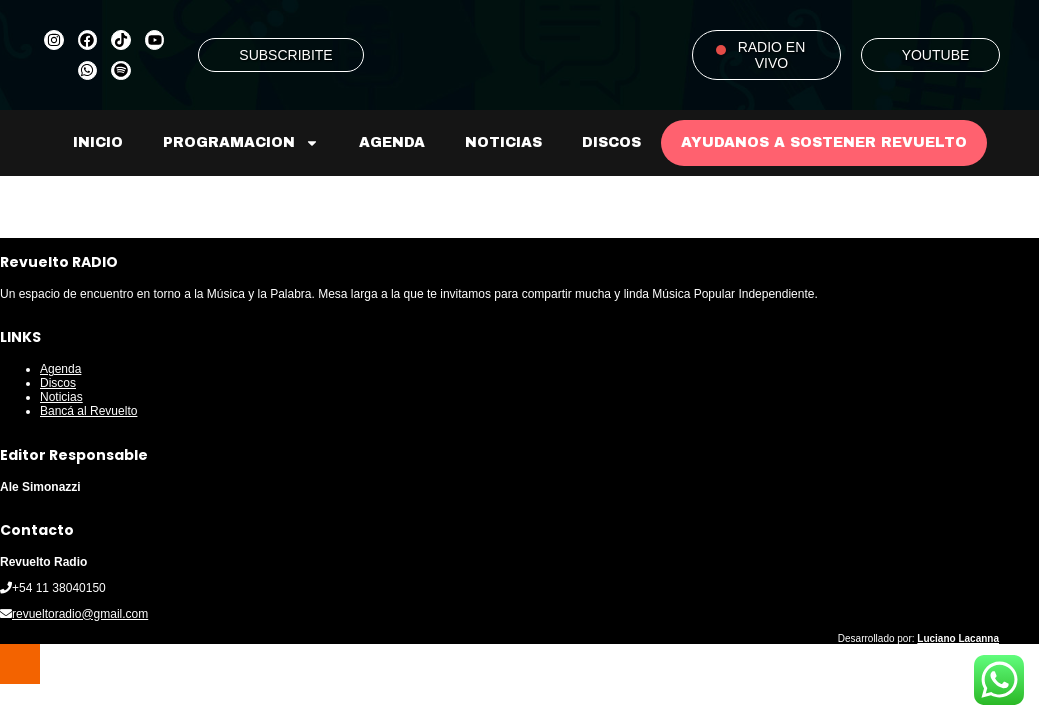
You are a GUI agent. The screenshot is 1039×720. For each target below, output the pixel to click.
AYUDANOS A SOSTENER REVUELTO (824, 142)
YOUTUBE (936, 55)
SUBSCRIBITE (285, 55)
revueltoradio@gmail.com (80, 614)
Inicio (98, 142)
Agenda (392, 142)
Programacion (241, 143)
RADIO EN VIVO (772, 55)
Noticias (503, 142)
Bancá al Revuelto (88, 411)
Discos (611, 142)
